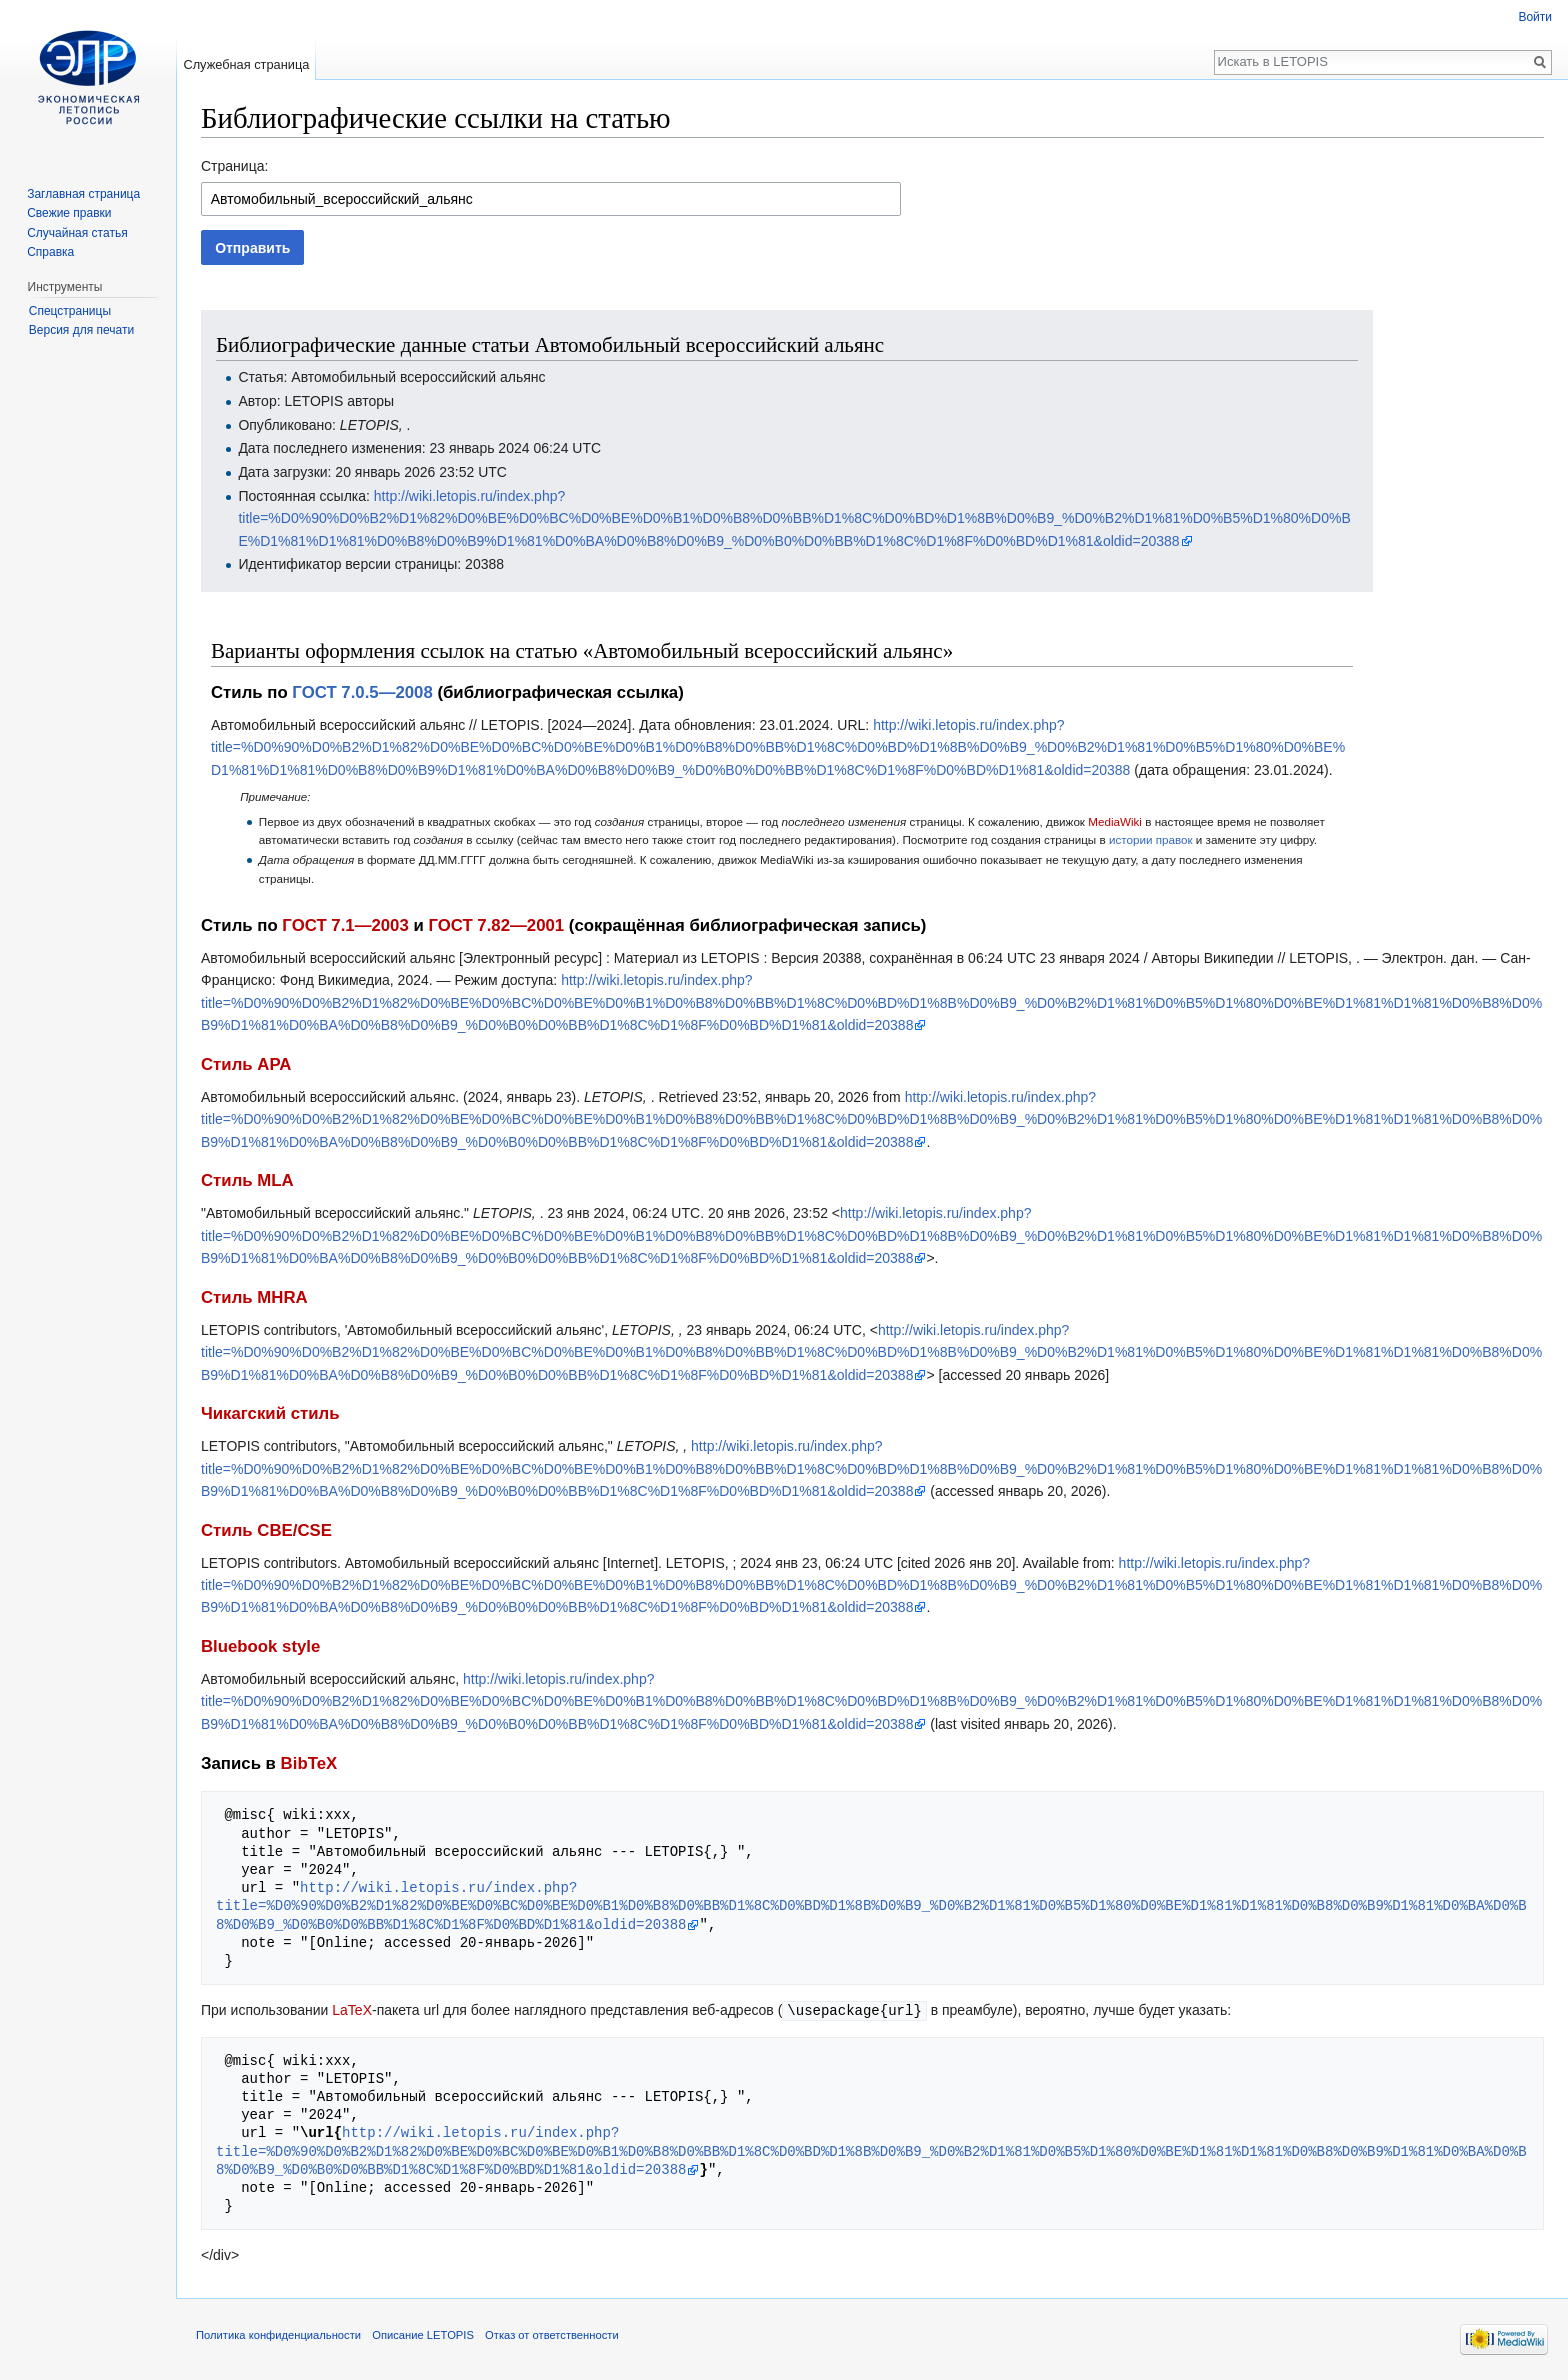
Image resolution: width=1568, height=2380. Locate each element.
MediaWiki (1115, 821)
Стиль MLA (247, 1180)
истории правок (1151, 839)
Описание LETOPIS (423, 2334)
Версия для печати (81, 330)
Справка (50, 252)
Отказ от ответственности (552, 2334)
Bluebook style (260, 1646)
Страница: (234, 166)
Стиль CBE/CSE (266, 1530)
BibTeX (309, 1763)
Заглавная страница (83, 194)
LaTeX (352, 2010)
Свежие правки (69, 213)
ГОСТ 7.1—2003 (345, 925)
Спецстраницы (70, 311)
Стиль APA (246, 1064)
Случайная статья (77, 233)
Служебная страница (246, 64)
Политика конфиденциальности (278, 2334)
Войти (1535, 17)
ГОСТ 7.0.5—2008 (362, 692)
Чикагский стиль (270, 1413)
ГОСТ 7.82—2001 (496, 925)
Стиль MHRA (254, 1297)
